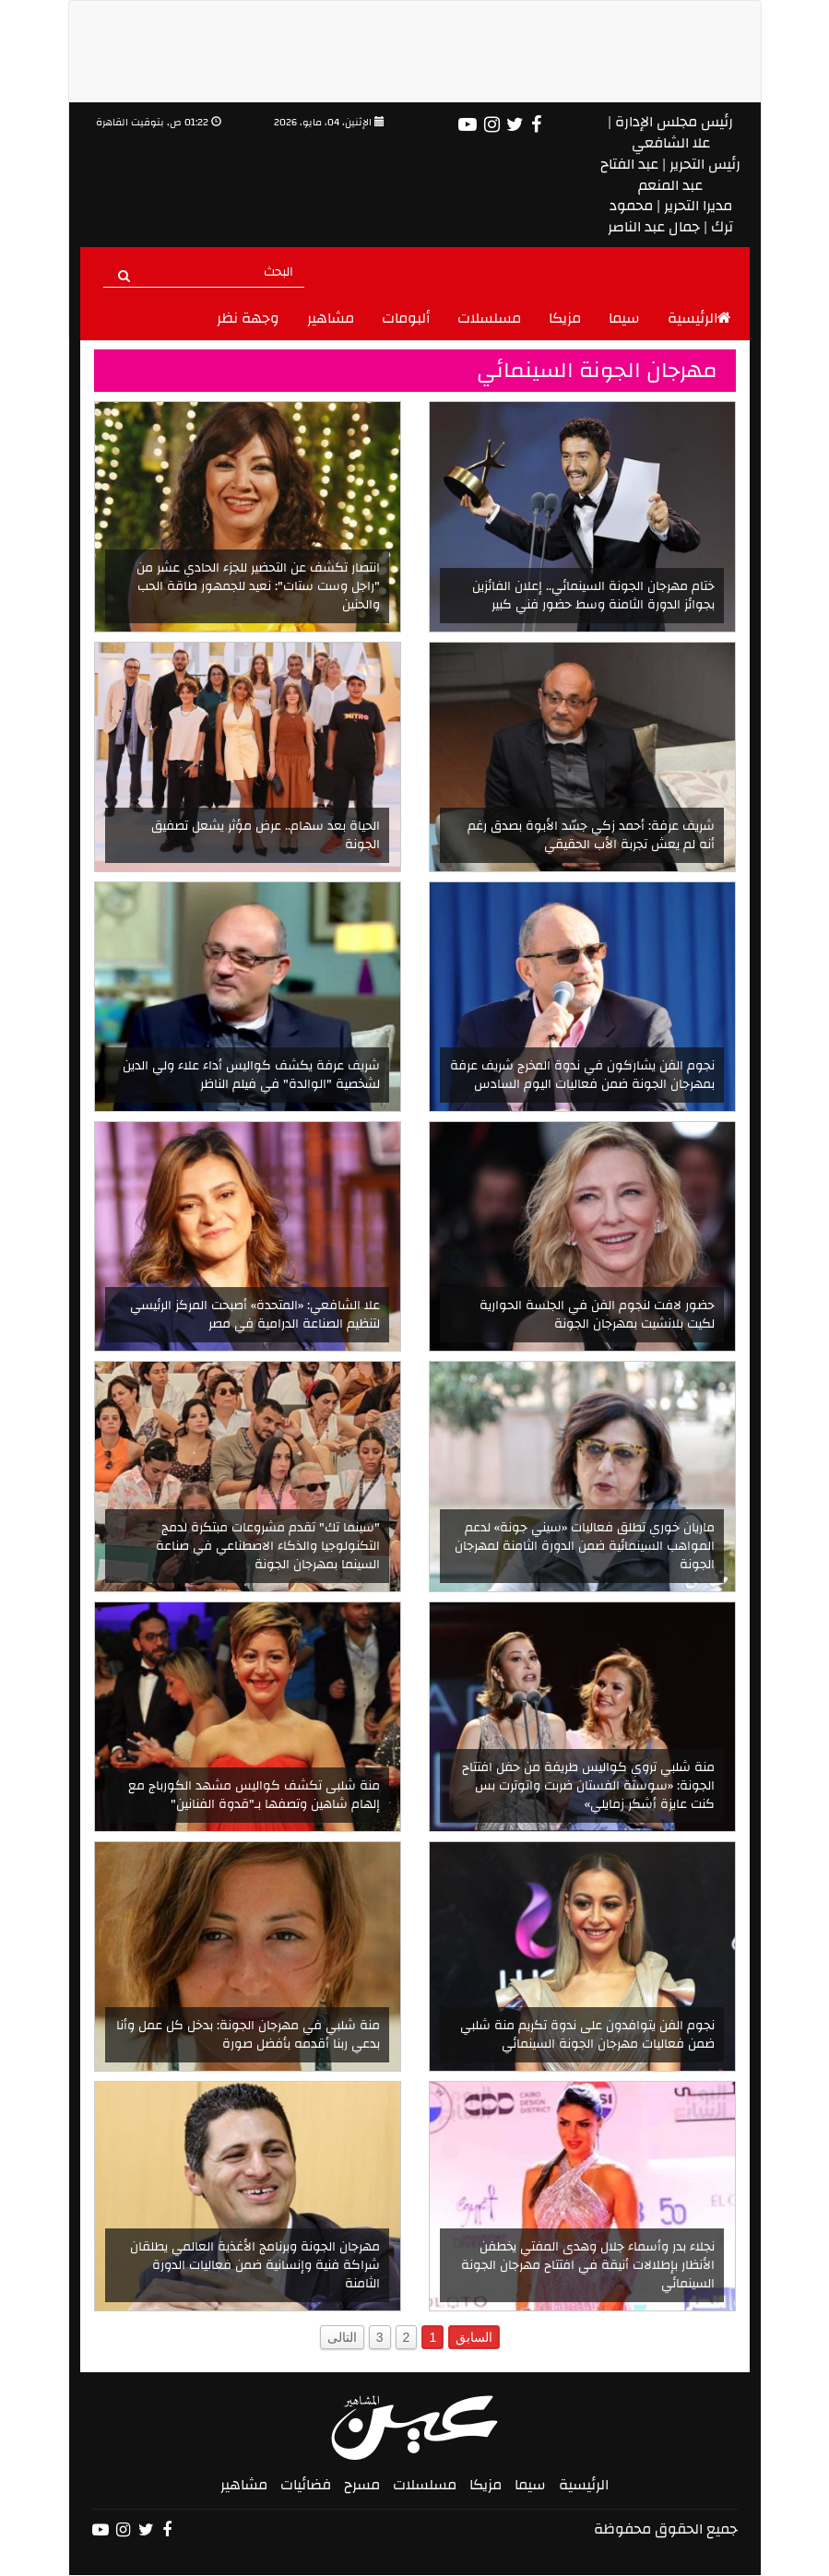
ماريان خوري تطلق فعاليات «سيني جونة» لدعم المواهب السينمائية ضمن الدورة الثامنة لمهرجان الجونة (585, 1546)
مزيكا (565, 318)
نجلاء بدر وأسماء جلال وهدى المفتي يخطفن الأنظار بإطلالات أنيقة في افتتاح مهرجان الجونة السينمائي (588, 2265)
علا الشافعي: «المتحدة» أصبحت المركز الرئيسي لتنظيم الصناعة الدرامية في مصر (255, 1315)
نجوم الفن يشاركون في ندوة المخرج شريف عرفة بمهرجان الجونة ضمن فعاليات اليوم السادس (582, 1075)
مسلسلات (489, 318)
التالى (342, 2337)
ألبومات (406, 318)
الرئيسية (699, 318)
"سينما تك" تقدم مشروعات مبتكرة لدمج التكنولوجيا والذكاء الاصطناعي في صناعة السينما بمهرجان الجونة (268, 1546)
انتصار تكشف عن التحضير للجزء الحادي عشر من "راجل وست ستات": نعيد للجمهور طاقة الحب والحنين (258, 586)
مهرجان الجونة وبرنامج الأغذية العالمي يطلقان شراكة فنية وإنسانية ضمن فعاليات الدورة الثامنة (255, 2265)
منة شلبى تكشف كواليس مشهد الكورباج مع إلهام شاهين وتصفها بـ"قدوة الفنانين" (254, 1795)
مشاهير (330, 318)
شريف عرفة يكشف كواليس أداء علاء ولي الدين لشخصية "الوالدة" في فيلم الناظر (251, 1075)
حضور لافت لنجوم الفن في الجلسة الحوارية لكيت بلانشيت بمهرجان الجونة (597, 1315)
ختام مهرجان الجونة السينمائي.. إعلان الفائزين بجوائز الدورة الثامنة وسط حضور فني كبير (593, 595)
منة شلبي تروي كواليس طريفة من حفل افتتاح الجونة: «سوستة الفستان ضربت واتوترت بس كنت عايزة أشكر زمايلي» (588, 1785)
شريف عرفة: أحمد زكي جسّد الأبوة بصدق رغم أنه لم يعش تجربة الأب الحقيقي (591, 835)
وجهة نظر (248, 318)
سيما (624, 318)
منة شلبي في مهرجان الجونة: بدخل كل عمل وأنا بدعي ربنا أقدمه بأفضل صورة (248, 2035)
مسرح (362, 2485)
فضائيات (305, 2485)
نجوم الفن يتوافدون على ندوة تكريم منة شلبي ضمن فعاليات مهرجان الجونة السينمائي (587, 2035)
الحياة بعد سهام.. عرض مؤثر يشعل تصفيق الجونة (265, 835)
